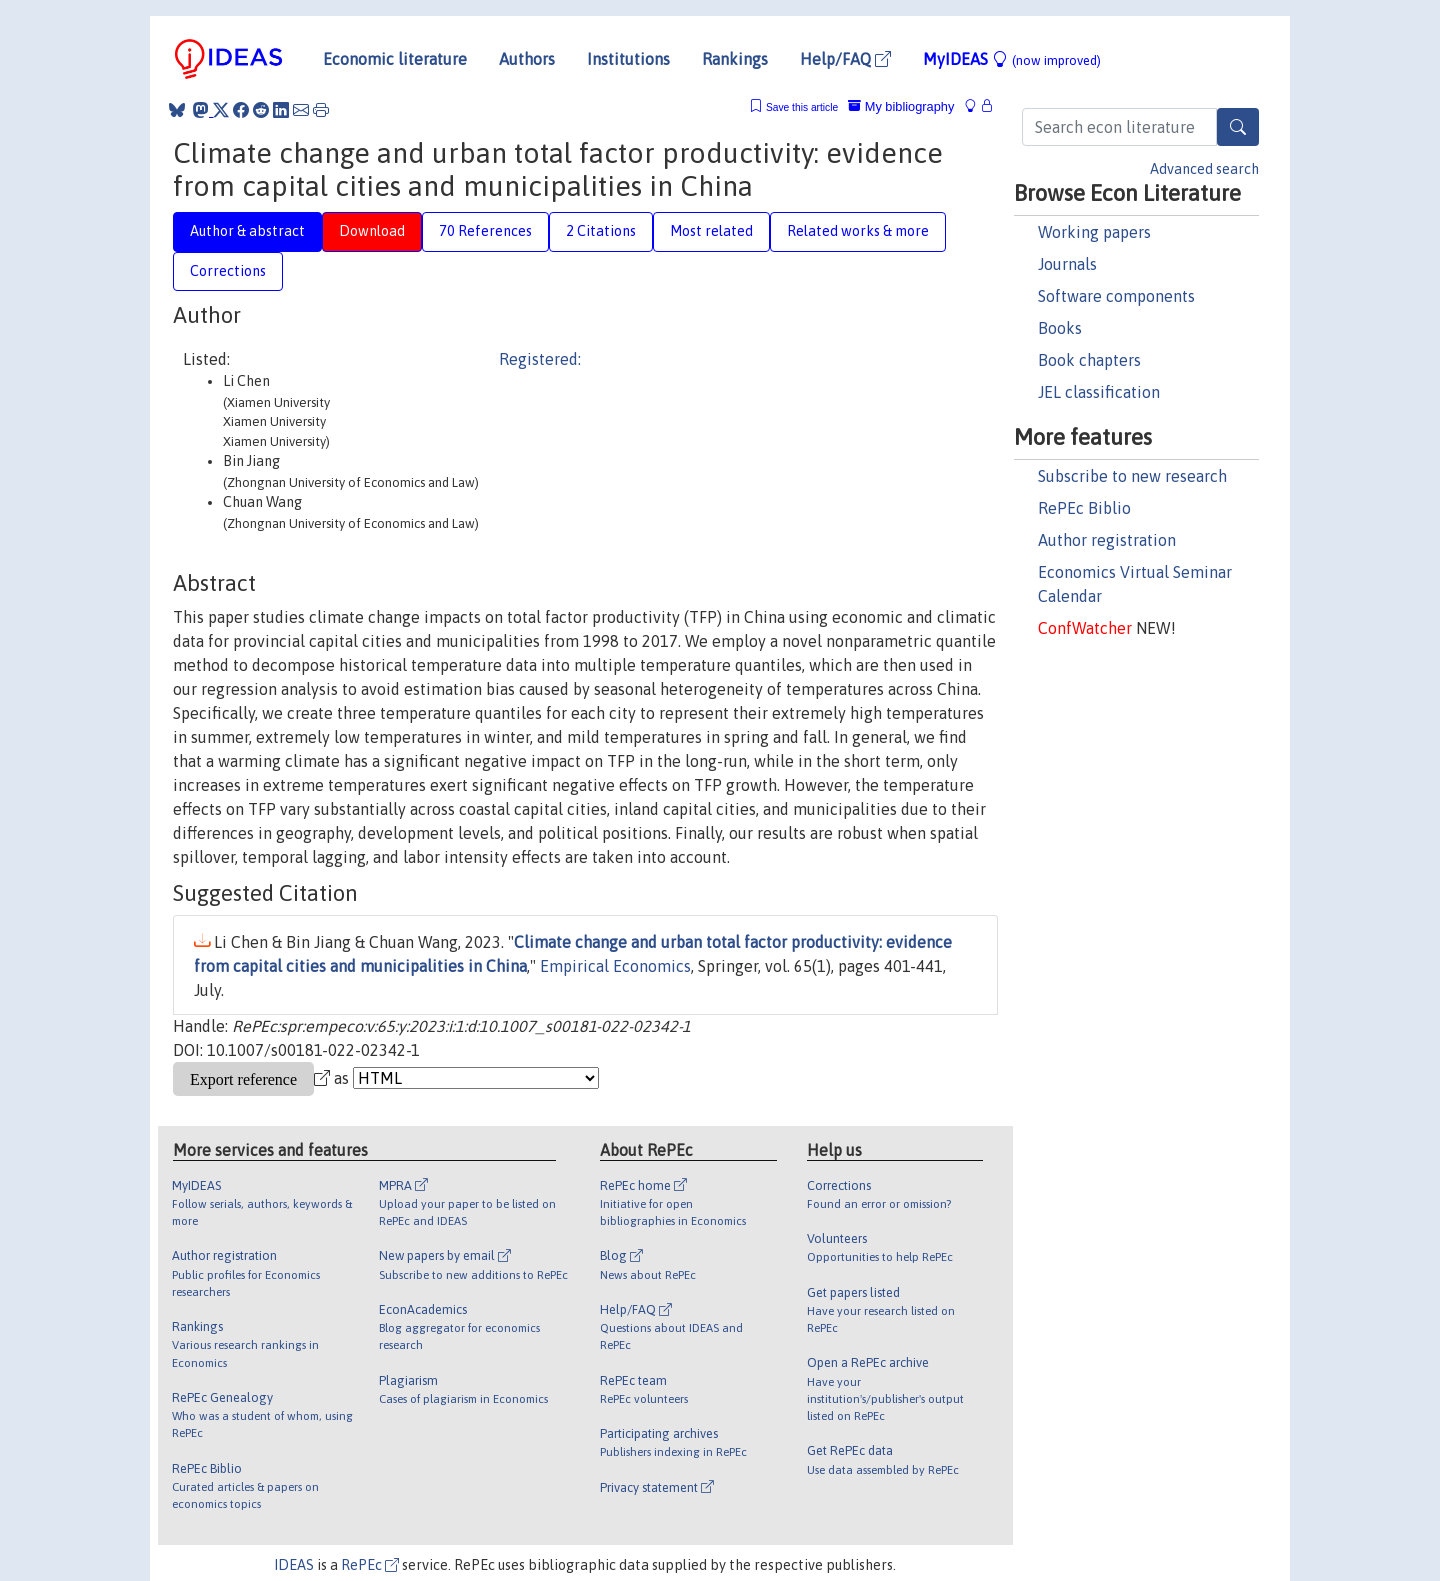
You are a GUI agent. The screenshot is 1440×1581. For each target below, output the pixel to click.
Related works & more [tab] (858, 231)
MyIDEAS (1012, 59)
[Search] (1238, 127)
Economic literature (395, 59)
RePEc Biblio (1084, 508)
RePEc (370, 1565)
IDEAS (294, 1565)
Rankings (735, 59)
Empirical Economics (615, 966)
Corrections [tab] (228, 271)
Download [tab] (372, 231)
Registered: (540, 359)
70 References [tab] (485, 231)
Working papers (1094, 232)
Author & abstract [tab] (247, 231)
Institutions (628, 59)
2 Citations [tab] (601, 231)
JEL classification (1099, 392)
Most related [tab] (711, 231)
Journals (1067, 264)
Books (1060, 328)
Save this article (802, 107)
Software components (1116, 296)
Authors (527, 59)
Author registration (1107, 540)
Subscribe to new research (1132, 476)
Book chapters (1089, 360)
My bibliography (901, 106)
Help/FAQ (845, 59)
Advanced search (1204, 169)
